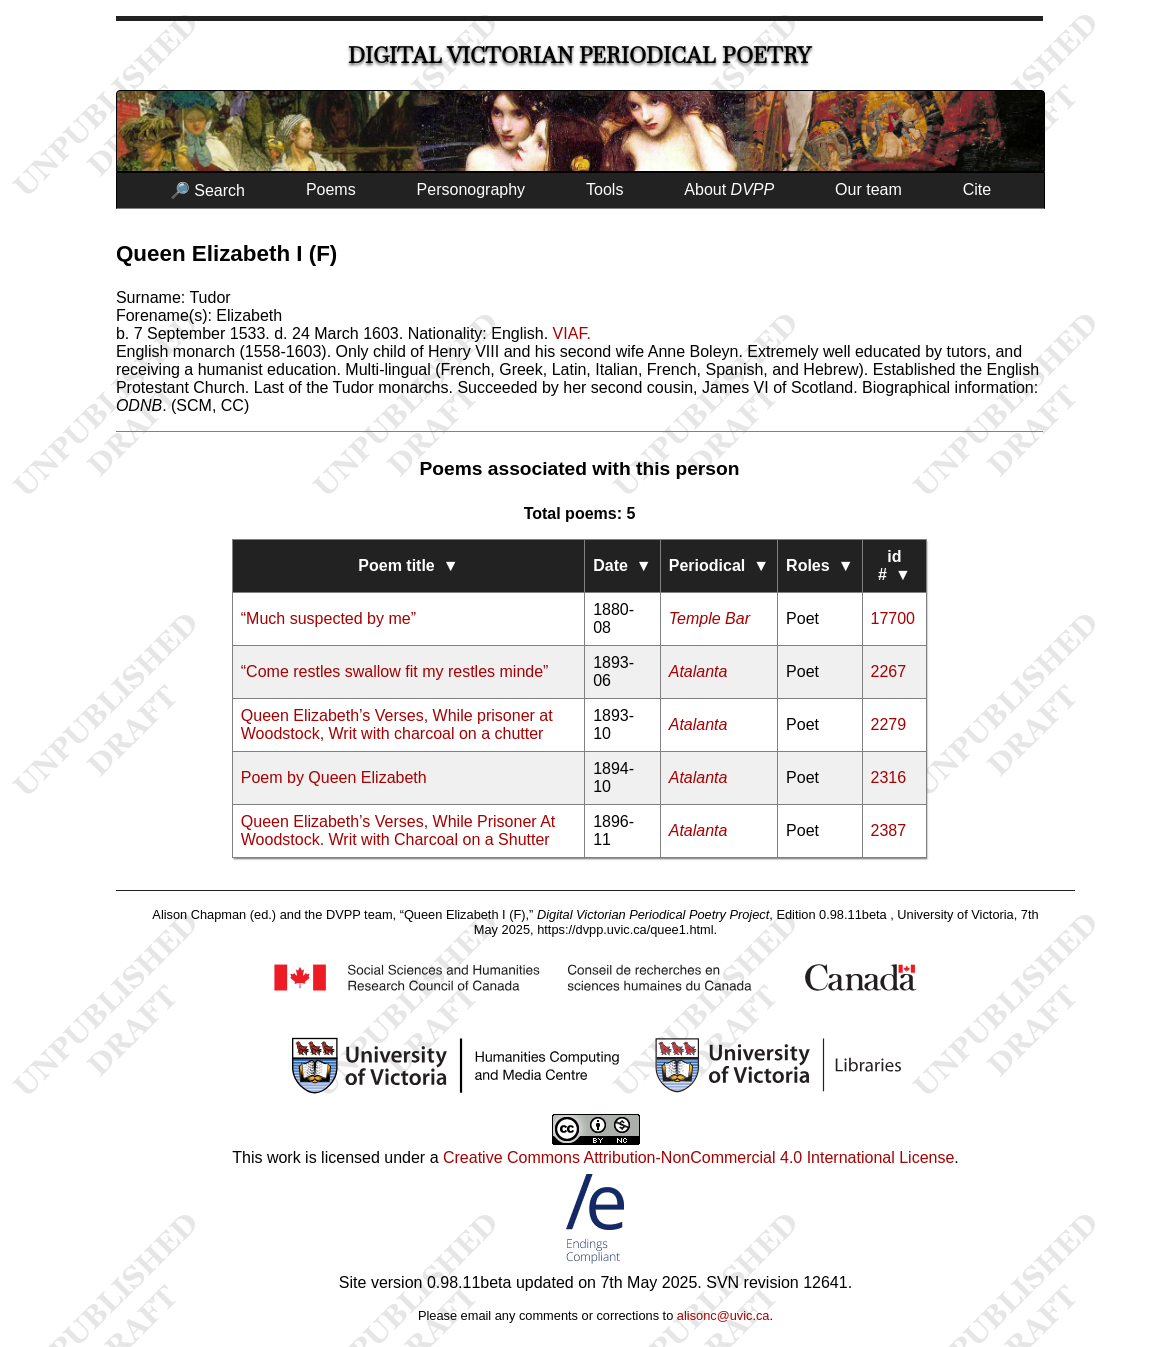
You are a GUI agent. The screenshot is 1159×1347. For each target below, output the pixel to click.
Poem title (408, 565)
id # (894, 565)
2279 (889, 724)
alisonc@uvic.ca (723, 1315)
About (729, 189)
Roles (819, 565)
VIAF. (572, 333)
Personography (471, 189)
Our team (868, 189)
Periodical (719, 565)
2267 (889, 671)
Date (622, 565)
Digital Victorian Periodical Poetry (579, 55)
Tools (604, 189)
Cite (977, 189)
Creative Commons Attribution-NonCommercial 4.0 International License (698, 1157)
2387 (889, 830)
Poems (331, 189)
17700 (893, 618)
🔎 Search (207, 190)
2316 (889, 777)
